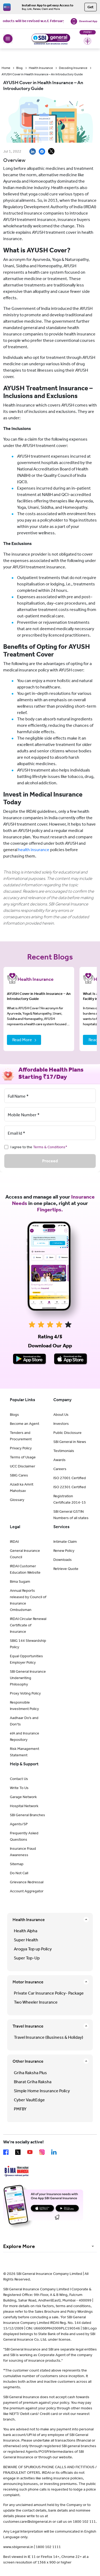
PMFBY (20, 2108)
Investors (61, 1423)
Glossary (17, 1500)
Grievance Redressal (26, 1882)
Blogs (14, 1414)
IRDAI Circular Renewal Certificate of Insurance (28, 1625)
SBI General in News (69, 1441)
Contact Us (19, 1779)
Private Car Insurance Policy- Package (49, 1993)
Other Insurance (28, 2061)
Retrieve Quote (65, 1568)
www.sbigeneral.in (18, 2547)
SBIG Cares (19, 1475)
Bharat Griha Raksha (32, 2081)
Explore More (19, 2246)
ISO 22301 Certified (69, 1487)
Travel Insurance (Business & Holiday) (48, 2037)
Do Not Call (19, 1873)
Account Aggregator (26, 1891)
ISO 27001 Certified (69, 1478)
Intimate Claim (65, 1541)
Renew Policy (63, 1550)
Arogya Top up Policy (33, 1948)
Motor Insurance (28, 1981)
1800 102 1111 (48, 2547)
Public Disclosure (67, 1432)
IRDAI (14, 1541)
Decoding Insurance (73, 68)
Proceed (50, 1160)
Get (90, 7)
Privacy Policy (21, 1448)
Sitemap (16, 1864)
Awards (59, 1460)
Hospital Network (24, 1806)
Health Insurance (41, 68)
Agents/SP (19, 1824)
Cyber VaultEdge (29, 2099)
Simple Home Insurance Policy (42, 2090)
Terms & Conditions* (50, 1147)
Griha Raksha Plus (30, 2072)
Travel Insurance (28, 2026)
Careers (59, 1469)
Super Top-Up (27, 1957)
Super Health (26, 1939)
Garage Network (23, 1797)
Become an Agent (24, 1423)
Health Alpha (25, 1930)
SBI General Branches (27, 1815)
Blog (19, 68)
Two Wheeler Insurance (36, 2002)
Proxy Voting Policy (25, 1693)
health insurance (33, 849)
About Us (61, 1414)
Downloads (62, 1559)
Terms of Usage (23, 1457)
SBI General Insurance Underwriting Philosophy (28, 1678)
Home (6, 68)
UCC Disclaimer (22, 1466)
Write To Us (19, 1788)
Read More (22, 1039)
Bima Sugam (20, 1581)
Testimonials (63, 1451)
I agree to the (38, 1147)
